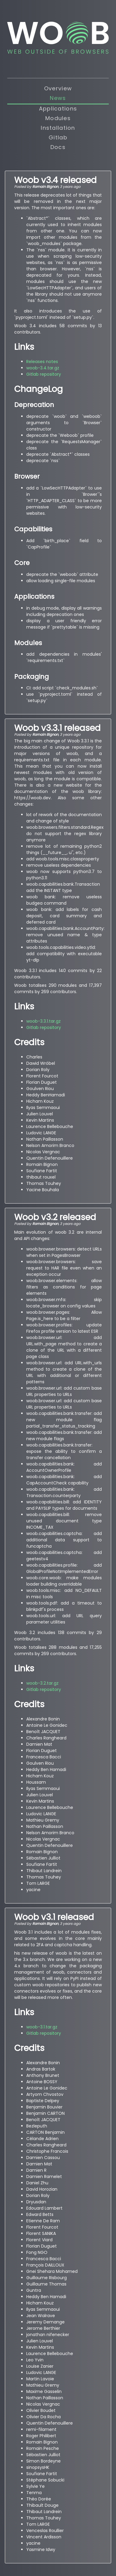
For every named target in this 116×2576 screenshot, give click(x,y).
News (58, 98)
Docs (58, 147)
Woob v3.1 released (54, 1917)
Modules (58, 118)
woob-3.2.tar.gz (42, 1683)
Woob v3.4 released (55, 180)
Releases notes (42, 362)
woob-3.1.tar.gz (41, 2027)
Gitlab (58, 137)
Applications (58, 108)
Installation (58, 128)
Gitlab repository (43, 374)
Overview (58, 88)
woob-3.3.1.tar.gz (43, 1021)
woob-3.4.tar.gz (42, 368)
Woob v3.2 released (55, 1217)
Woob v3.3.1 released (57, 728)
